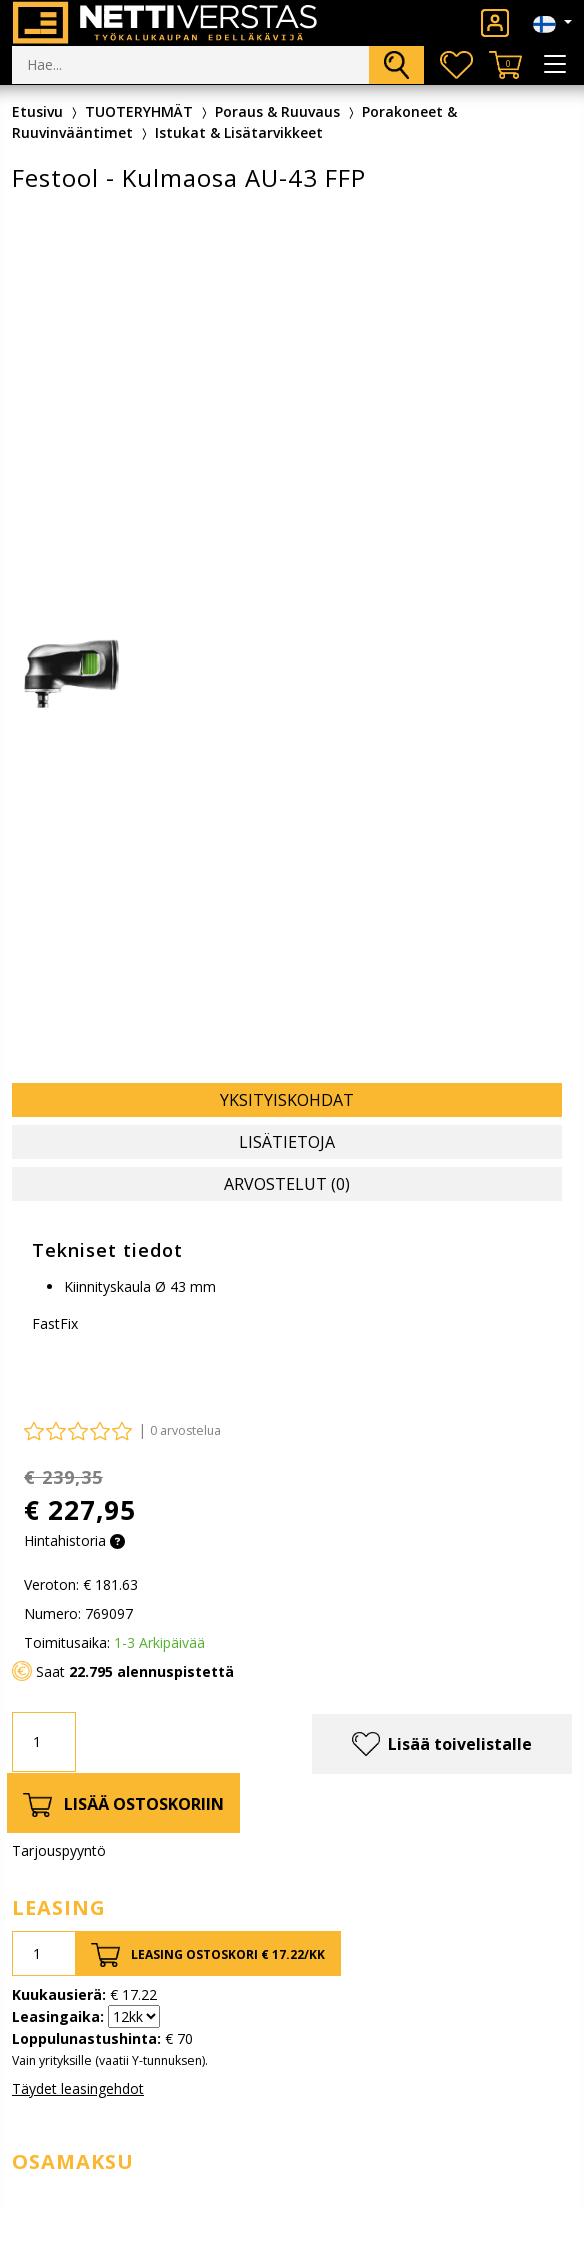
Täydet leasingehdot (78, 2088)
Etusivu (37, 111)
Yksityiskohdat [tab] (287, 1100)
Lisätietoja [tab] (287, 1142)
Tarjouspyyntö (59, 1850)
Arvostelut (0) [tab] (287, 1184)
